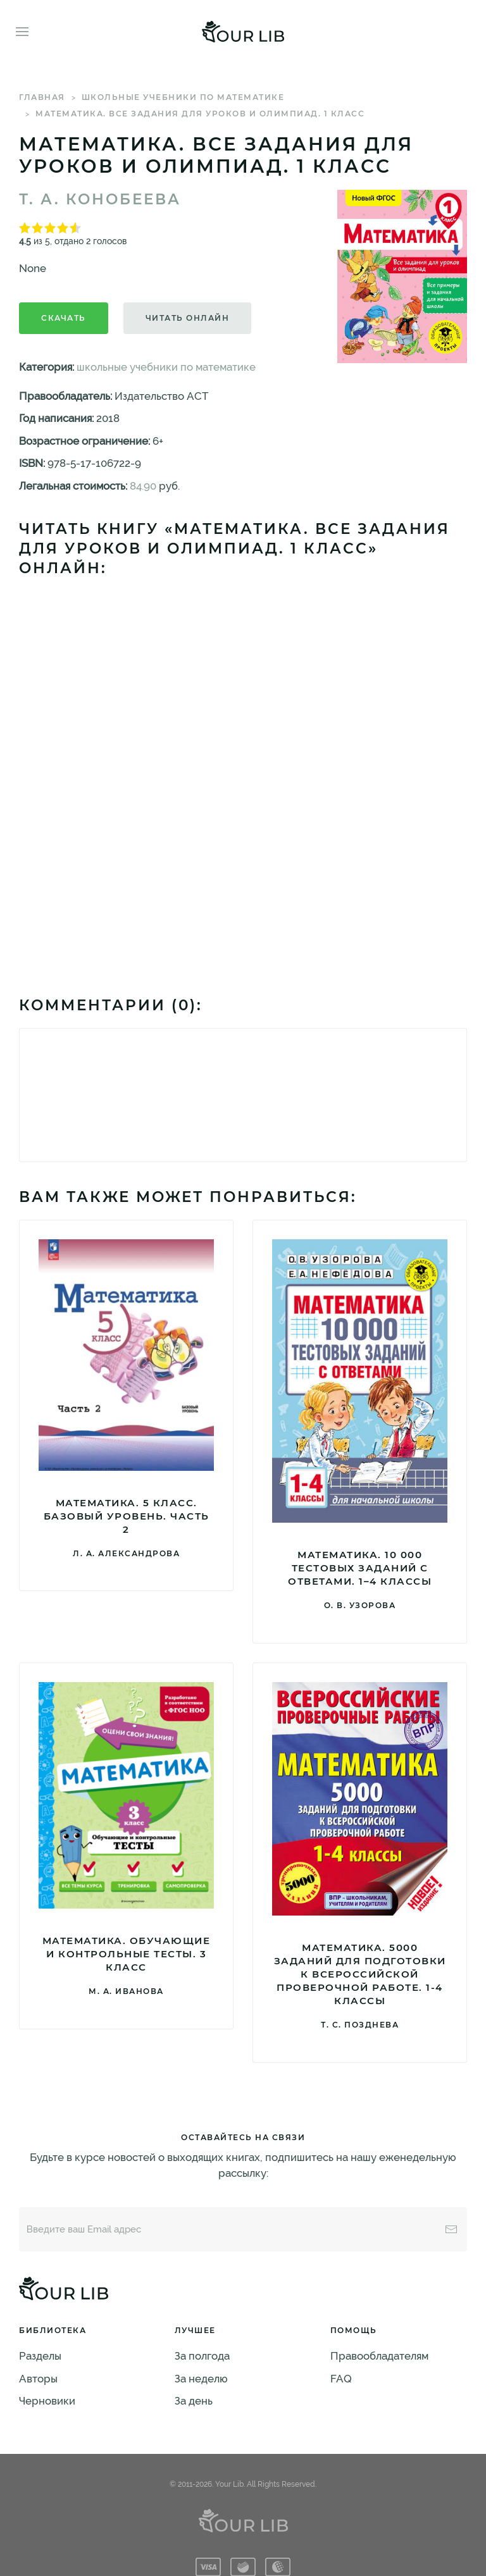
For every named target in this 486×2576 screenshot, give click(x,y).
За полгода (202, 2356)
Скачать (63, 318)
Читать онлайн (188, 318)
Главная (42, 97)
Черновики (47, 2400)
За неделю (201, 2378)
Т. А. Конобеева (100, 199)
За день (194, 2400)
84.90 (143, 486)
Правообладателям (379, 2356)
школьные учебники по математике (183, 97)
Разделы (40, 2356)
